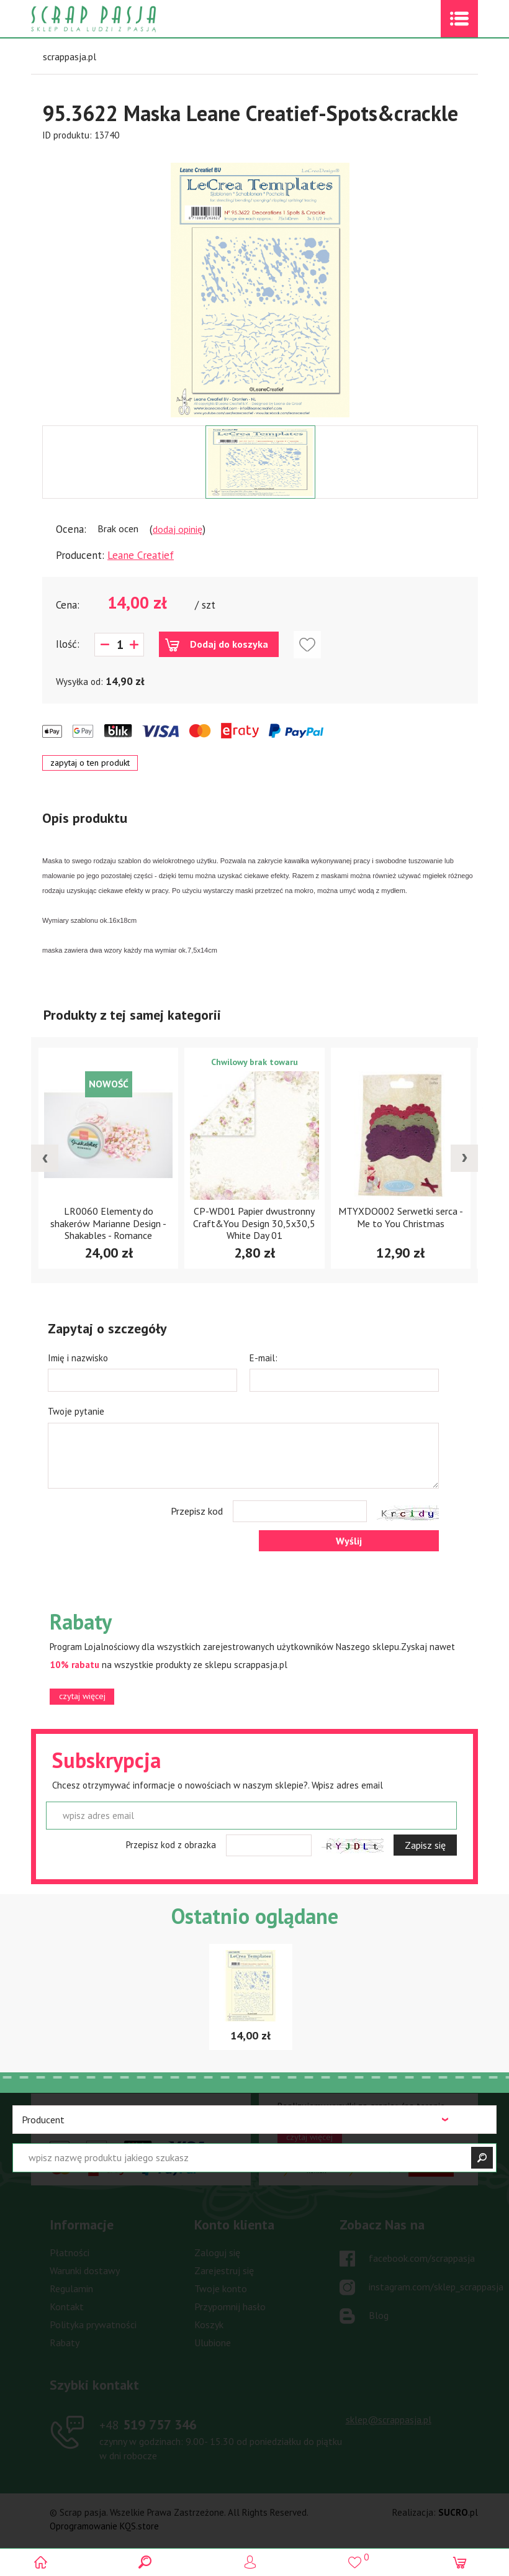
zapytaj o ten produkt (90, 762)
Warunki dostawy (85, 2270)
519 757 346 (148, 2424)
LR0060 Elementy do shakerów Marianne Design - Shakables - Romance (108, 1223)
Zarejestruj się (224, 2270)
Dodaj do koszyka (229, 644)
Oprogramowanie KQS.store (104, 2526)
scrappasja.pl (69, 56)
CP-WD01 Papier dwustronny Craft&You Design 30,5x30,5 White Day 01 (254, 1223)
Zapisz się (425, 1845)
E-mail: (263, 1358)
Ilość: (67, 644)
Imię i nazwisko (78, 1358)
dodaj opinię (177, 529)
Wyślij (349, 1541)
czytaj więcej (82, 1696)
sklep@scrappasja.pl (388, 2419)
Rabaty (64, 2342)
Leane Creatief (140, 555)
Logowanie (255, 2562)
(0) (464, 2562)
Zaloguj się (217, 2252)
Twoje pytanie (76, 1411)
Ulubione (212, 2342)
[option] (260, 283)
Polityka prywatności (93, 2324)
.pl (458, 2512)
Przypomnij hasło (230, 2306)
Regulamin (71, 2288)
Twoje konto (220, 2288)
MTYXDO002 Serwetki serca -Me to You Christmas (400, 1217)
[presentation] (44, 1158)
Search (150, 2562)
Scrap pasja (120, 19)
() (359, 2557)
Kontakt (67, 2306)
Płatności (69, 2252)
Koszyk (208, 2324)
